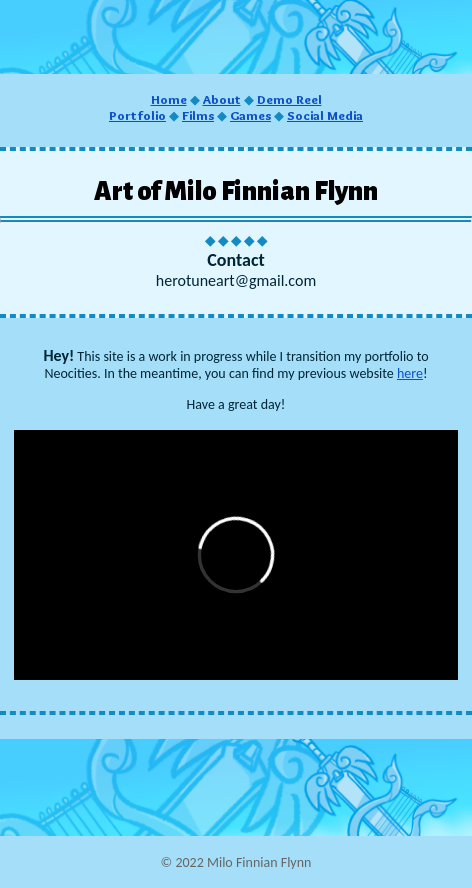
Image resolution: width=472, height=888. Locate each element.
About (222, 99)
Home (169, 99)
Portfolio (137, 115)
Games (250, 115)
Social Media (325, 115)
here (410, 373)
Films (198, 115)
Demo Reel (289, 99)
